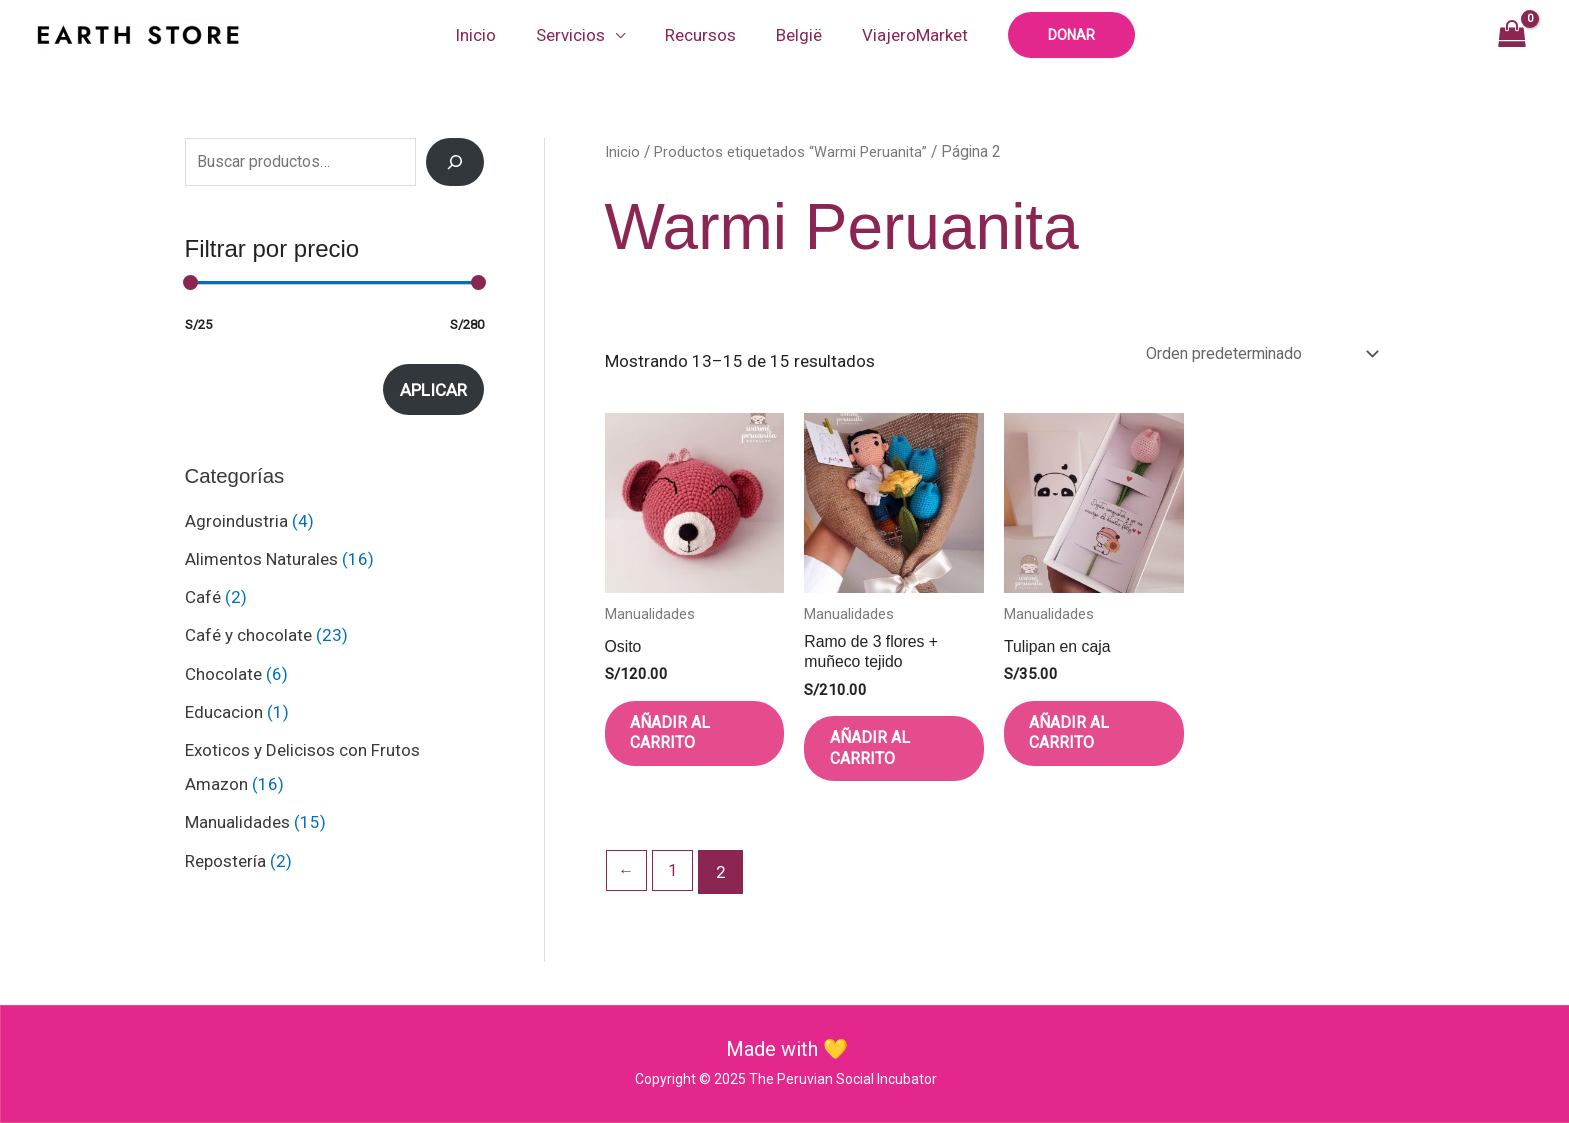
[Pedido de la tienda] (1246, 354)
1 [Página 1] (677, 893)
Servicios (576, 35)
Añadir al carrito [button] (686, 745)
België (793, 35)
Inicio (487, 35)
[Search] (455, 162)
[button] (1056, 35)
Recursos (700, 35)
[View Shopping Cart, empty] (1511, 35)
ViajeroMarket (903, 35)
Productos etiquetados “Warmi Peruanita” (796, 151)
